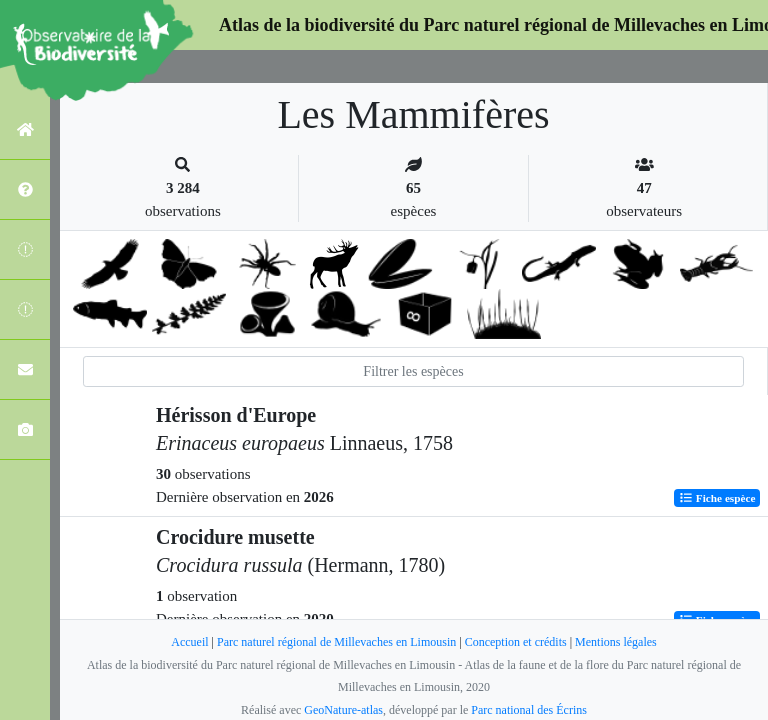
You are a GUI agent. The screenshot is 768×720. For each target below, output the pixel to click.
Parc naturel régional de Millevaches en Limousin (336, 642)
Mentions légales (616, 642)
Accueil (189, 642)
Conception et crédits (516, 642)
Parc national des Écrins (529, 710)
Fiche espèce (717, 498)
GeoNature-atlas (343, 710)
